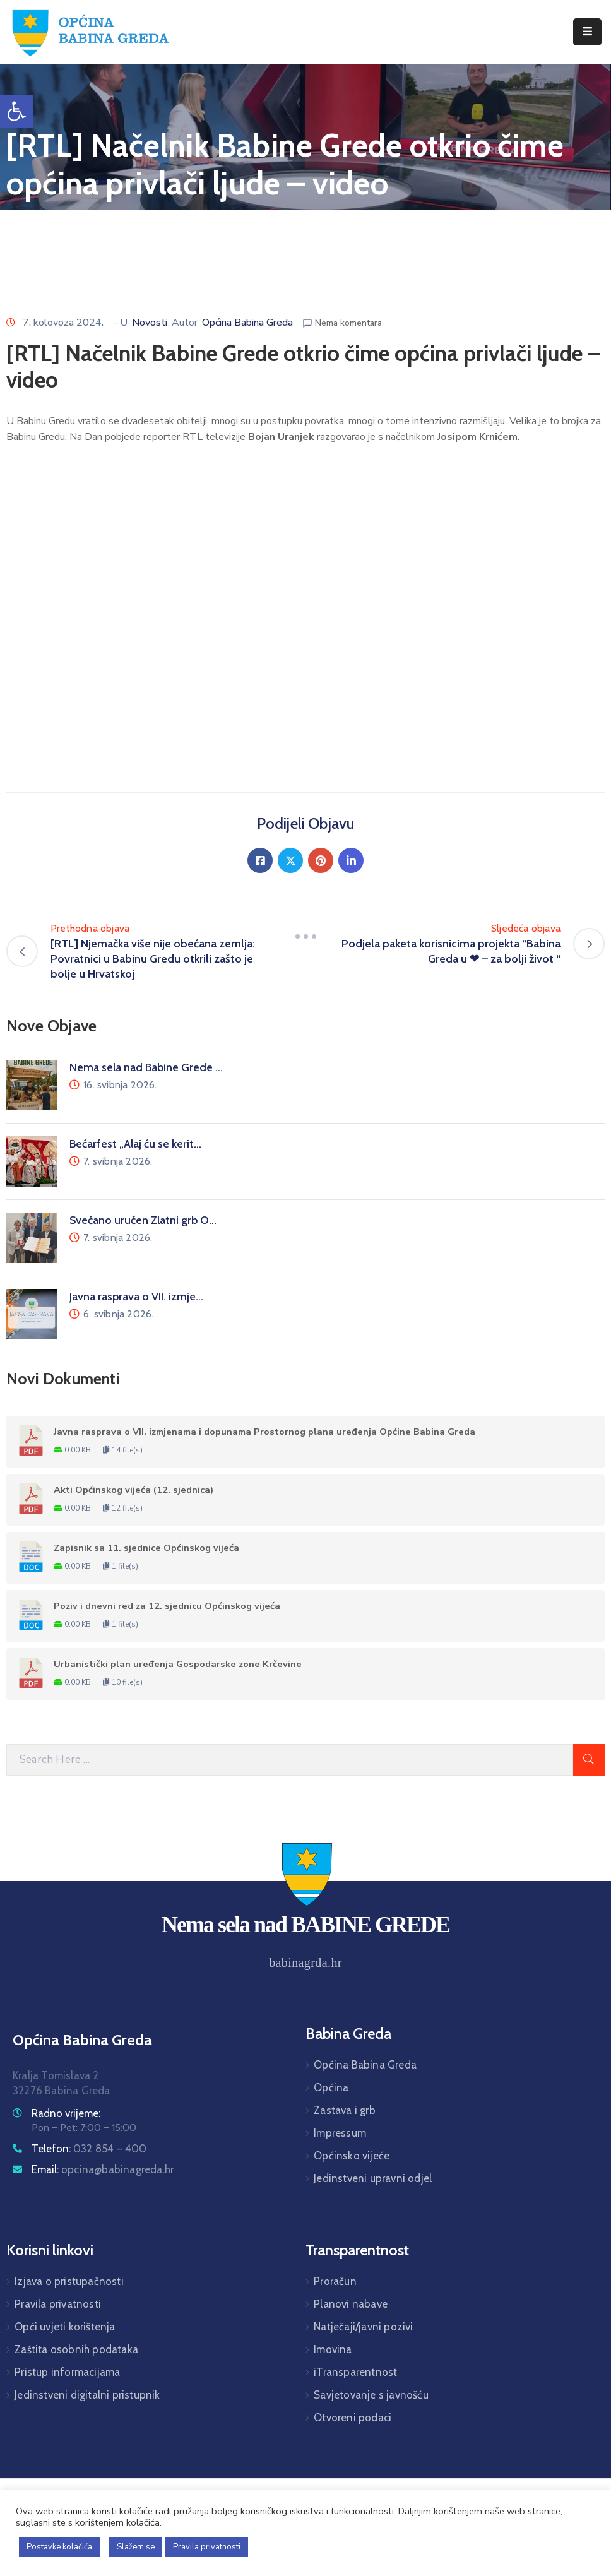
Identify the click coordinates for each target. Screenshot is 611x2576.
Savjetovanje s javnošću (371, 2395)
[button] (16, 111)
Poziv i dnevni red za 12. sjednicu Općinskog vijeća (167, 1606)
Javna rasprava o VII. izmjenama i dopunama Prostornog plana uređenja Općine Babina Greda (264, 1431)
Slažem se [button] (136, 2547)
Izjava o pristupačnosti (69, 2281)
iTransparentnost (355, 2372)
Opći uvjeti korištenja (65, 2326)
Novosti (149, 322)
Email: (103, 2169)
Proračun (335, 2281)
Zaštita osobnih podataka (76, 2349)
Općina (331, 2087)
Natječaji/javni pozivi (363, 2326)
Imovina (333, 2349)
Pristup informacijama (67, 2372)
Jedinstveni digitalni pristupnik (87, 2395)
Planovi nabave (351, 2304)
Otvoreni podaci (352, 2417)
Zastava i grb (345, 2110)
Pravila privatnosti (58, 2304)
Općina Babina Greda (247, 322)
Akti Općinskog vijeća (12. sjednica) (133, 1489)
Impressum (340, 2133)
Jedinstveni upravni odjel (373, 2178)
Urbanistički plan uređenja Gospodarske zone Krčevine (178, 1664)
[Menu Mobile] (587, 31)
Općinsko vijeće (351, 2155)
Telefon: (89, 2148)
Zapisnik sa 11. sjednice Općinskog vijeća (146, 1547)
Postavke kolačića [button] (59, 2547)
